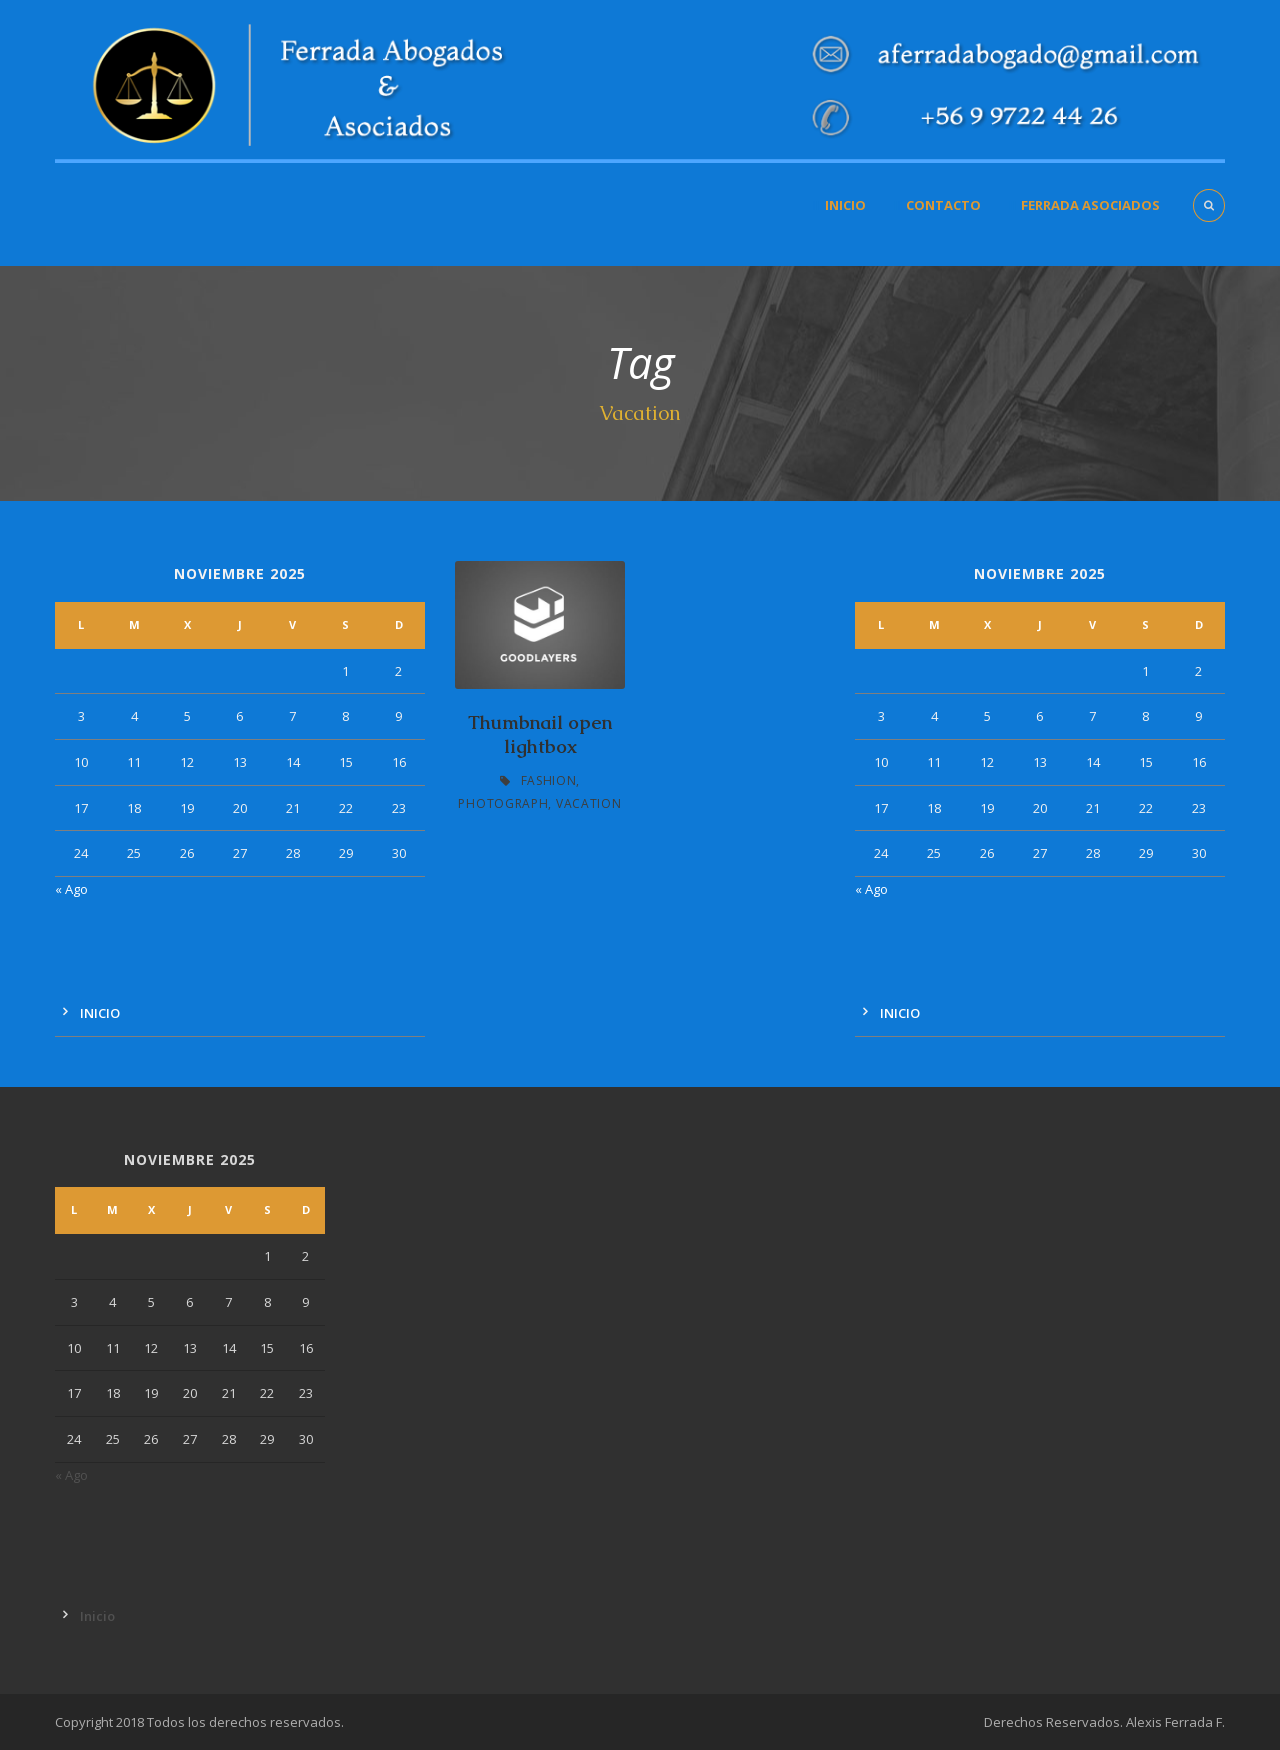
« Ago (71, 889)
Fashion (549, 780)
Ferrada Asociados (1090, 205)
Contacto (943, 205)
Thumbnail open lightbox (540, 735)
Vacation (589, 803)
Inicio (845, 205)
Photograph (503, 803)
